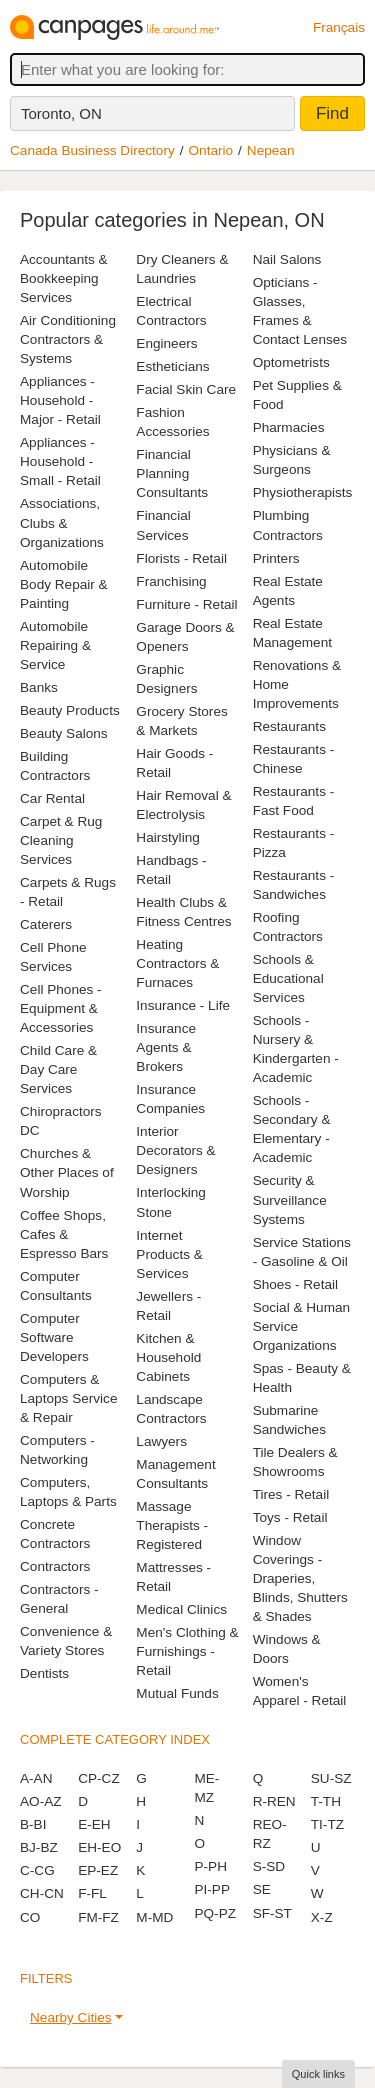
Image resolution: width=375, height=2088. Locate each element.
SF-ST (272, 1913)
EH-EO (99, 1847)
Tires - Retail (291, 1494)
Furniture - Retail (186, 604)
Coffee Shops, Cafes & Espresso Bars (64, 1234)
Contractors (55, 1566)
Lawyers (161, 1441)
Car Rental (52, 798)
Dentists (44, 1673)
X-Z (322, 1917)
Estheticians (172, 366)
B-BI (33, 1824)
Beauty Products (70, 710)
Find (332, 113)
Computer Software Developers (54, 1337)
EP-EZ (98, 1870)
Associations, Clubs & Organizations (62, 522)
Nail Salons (287, 259)
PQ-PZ (215, 1913)
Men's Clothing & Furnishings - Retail (187, 1651)
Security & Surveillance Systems (290, 1199)
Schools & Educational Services (288, 978)
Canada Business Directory (92, 150)
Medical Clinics (181, 1609)
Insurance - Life (183, 1005)
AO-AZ (41, 1801)
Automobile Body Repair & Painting (64, 584)
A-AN (36, 1778)
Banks (39, 687)
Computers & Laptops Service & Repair (68, 1398)
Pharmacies (289, 427)
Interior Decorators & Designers (175, 1150)
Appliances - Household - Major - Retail (60, 400)
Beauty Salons (64, 733)
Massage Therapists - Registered (172, 1525)
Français (339, 27)
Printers (276, 558)
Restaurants (289, 726)
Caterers (46, 924)
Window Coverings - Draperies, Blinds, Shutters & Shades (300, 1578)
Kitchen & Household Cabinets (168, 1357)
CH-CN (42, 1893)
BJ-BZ (39, 1847)
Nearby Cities (71, 2017)
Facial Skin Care (186, 389)
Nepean (271, 150)
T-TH (326, 1801)
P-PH (210, 1866)
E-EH (94, 1824)
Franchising (171, 581)
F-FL (92, 1893)
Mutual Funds (177, 1693)
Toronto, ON (61, 113)
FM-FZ (98, 1917)
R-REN (274, 1801)
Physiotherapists (303, 492)
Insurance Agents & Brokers (166, 1047)
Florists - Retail (181, 558)
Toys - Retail (290, 1517)
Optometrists (291, 362)
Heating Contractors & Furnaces (177, 963)
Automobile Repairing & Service (55, 645)
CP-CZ (99, 1778)
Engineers (166, 343)
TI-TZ (327, 1824)
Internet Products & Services (169, 1254)
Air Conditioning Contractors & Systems (68, 339)
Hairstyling (167, 837)
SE (262, 1889)
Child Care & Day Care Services (58, 1069)
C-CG (37, 1870)
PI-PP (212, 1889)
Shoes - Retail (295, 1284)
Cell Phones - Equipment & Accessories (61, 1008)
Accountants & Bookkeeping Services (64, 278)
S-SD (269, 1866)
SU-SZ (331, 1778)
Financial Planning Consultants (172, 473)
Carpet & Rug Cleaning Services (61, 840)
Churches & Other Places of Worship (67, 1172)
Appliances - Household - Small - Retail (60, 461)
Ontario (211, 150)
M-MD (154, 1917)
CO (30, 1917)
